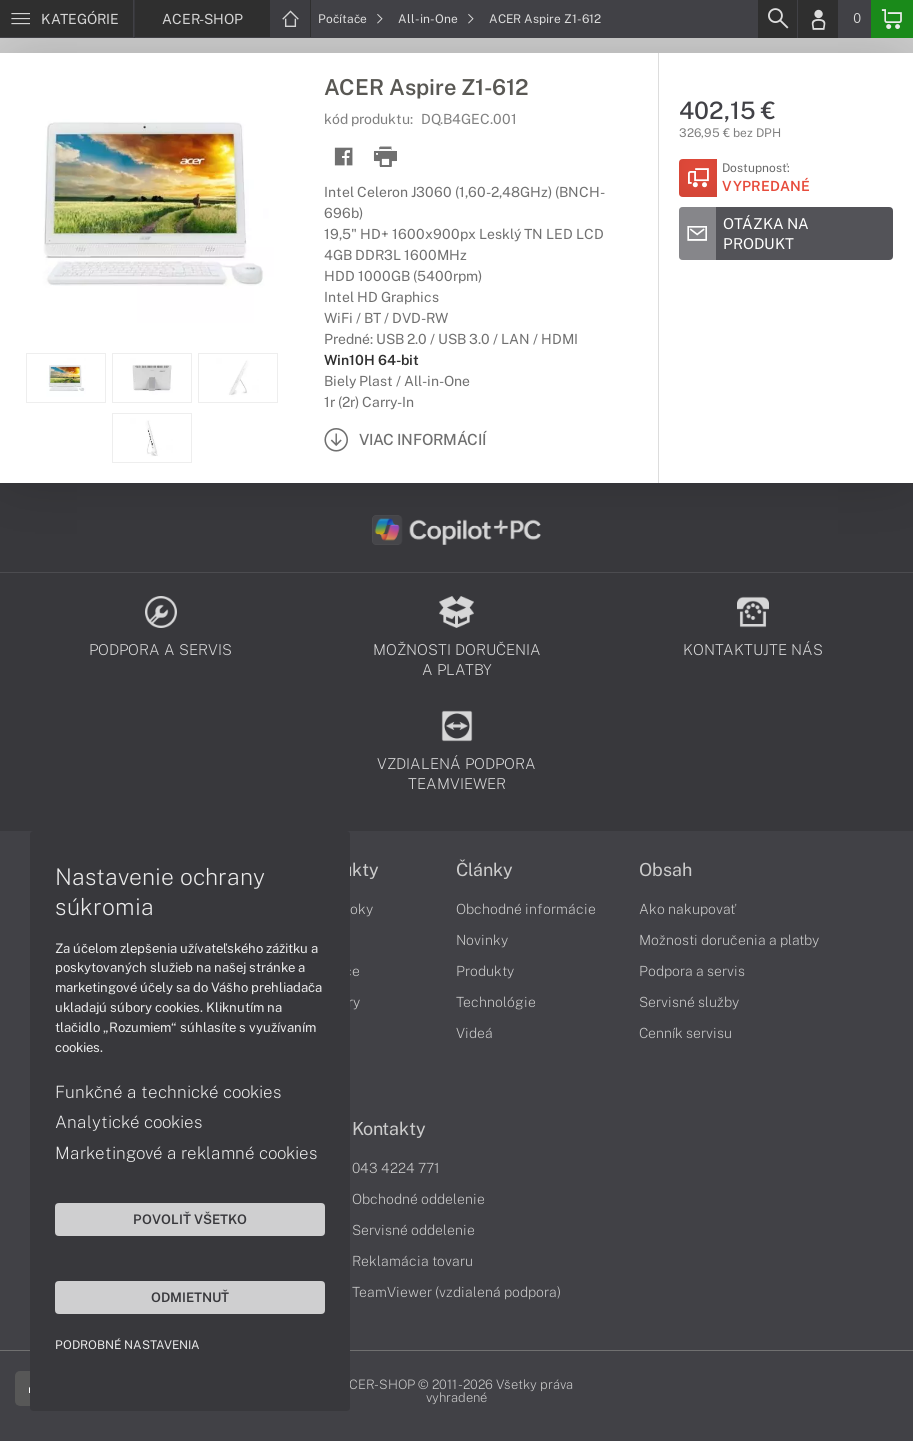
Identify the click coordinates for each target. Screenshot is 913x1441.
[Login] (818, 19)
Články (484, 870)
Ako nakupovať (687, 909)
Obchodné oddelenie (418, 1199)
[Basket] (892, 19)
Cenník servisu (685, 1033)
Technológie (496, 1002)
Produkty (485, 971)
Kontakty (389, 1129)
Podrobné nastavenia (127, 1345)
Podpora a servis (692, 971)
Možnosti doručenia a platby (729, 940)
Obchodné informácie (526, 909)
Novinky (482, 940)
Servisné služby (689, 1002)
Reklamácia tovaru (412, 1261)
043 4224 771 (396, 1168)
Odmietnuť (190, 1297)
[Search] (777, 19)
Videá (474, 1033)
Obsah (665, 870)
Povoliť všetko (190, 1219)
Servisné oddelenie (413, 1230)
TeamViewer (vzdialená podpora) (456, 1292)
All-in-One (436, 19)
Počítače (351, 19)
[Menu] (66, 19)
